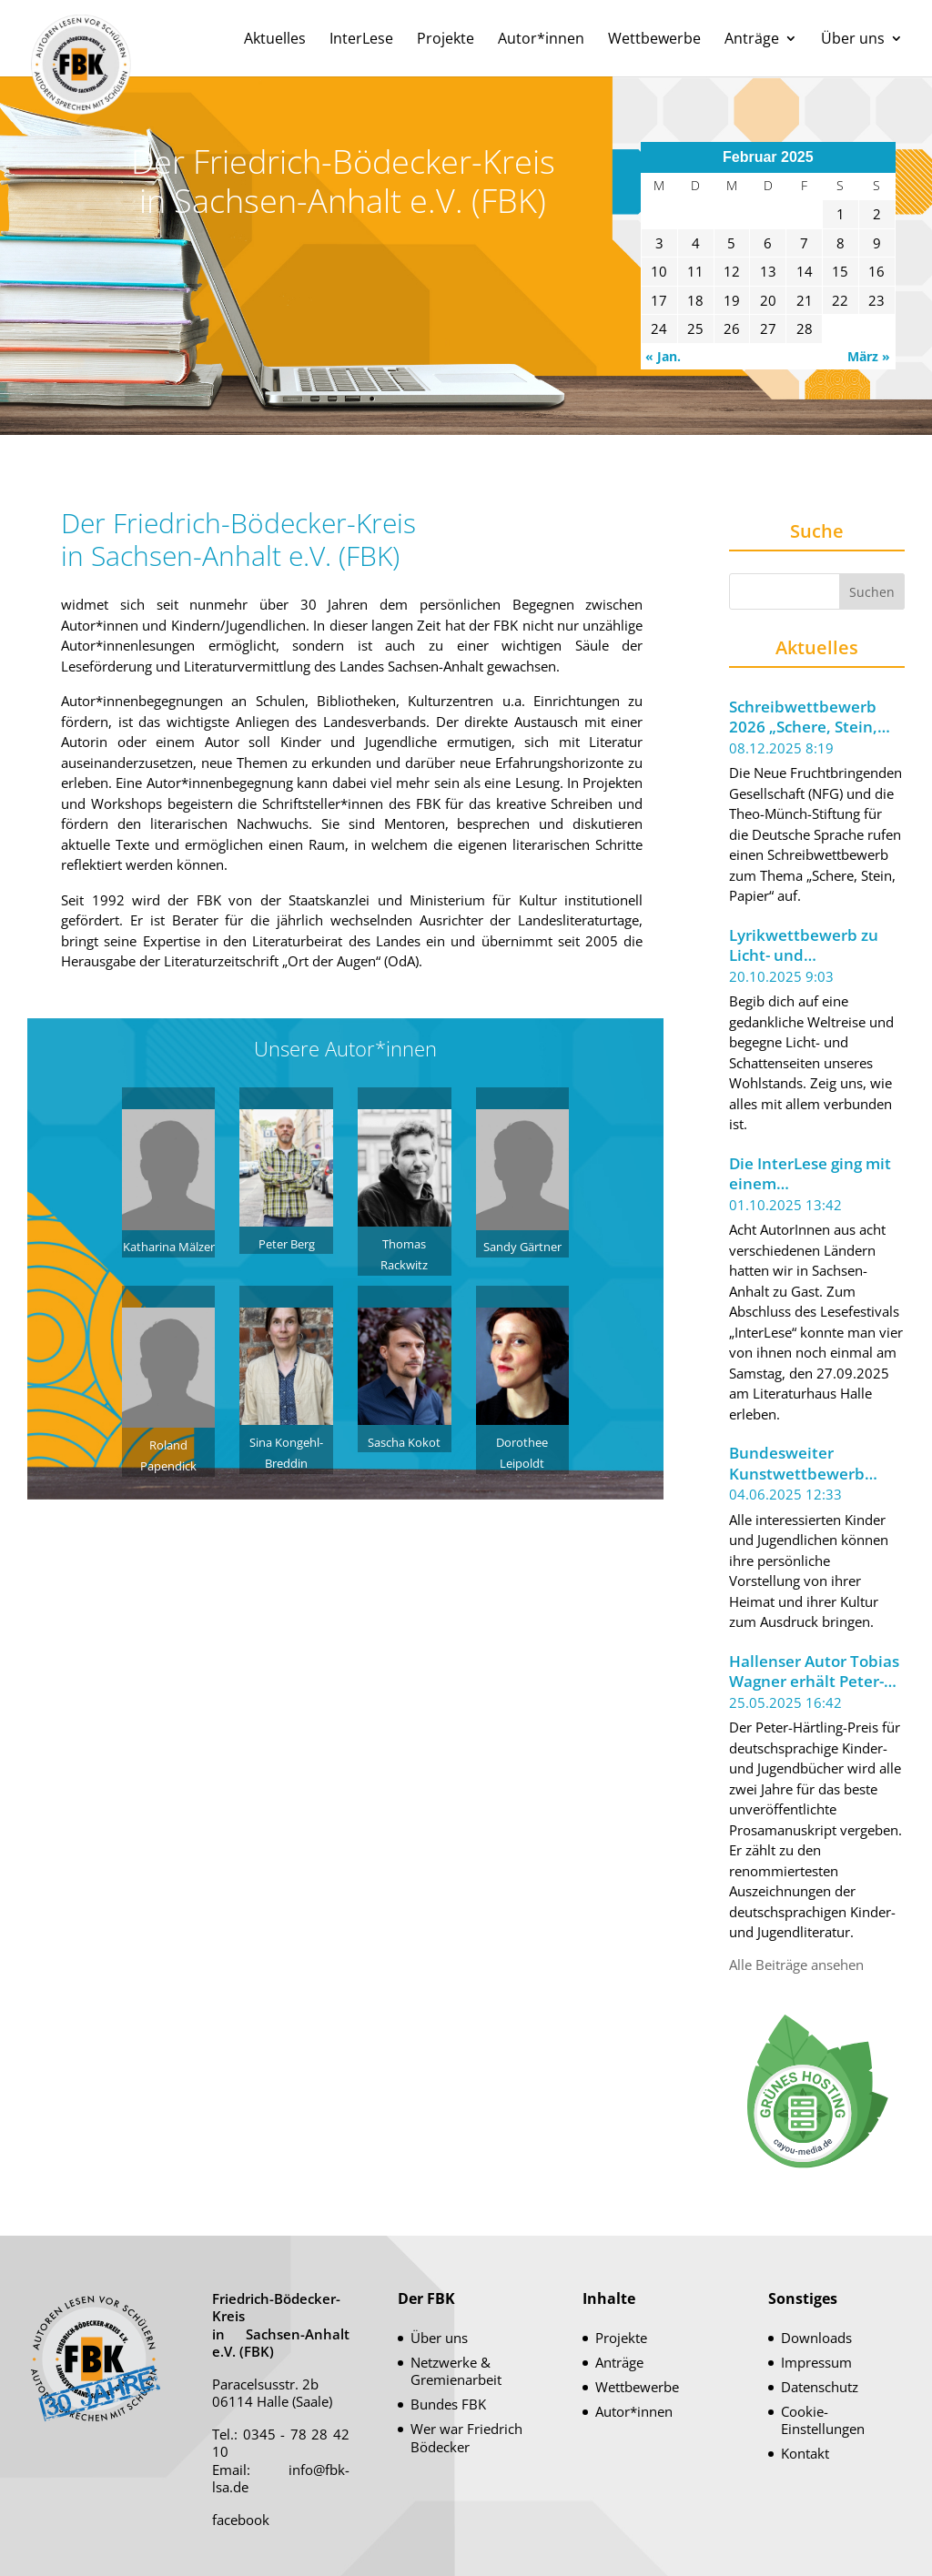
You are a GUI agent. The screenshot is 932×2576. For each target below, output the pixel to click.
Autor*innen (541, 40)
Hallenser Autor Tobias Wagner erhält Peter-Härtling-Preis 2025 (814, 1672)
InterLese (361, 40)
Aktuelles (275, 40)
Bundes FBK (448, 2404)
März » (868, 356)
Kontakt (805, 2453)
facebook (240, 2519)
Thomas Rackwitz (404, 1243)
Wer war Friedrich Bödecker (466, 2437)
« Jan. (663, 356)
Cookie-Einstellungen (823, 2420)
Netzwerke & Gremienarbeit (455, 2371)
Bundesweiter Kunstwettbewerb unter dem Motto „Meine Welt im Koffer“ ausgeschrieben (814, 1463)
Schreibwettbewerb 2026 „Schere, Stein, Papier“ (803, 717)
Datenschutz (819, 2387)
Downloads (816, 2338)
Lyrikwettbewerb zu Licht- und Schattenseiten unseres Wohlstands (804, 945)
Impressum (816, 2362)
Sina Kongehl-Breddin (286, 1441)
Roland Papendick (169, 1444)
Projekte (445, 40)
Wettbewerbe (654, 40)
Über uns (853, 40)
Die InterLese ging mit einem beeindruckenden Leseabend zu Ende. (810, 1174)
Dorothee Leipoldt (523, 1441)
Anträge (751, 40)
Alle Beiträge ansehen (796, 1964)
